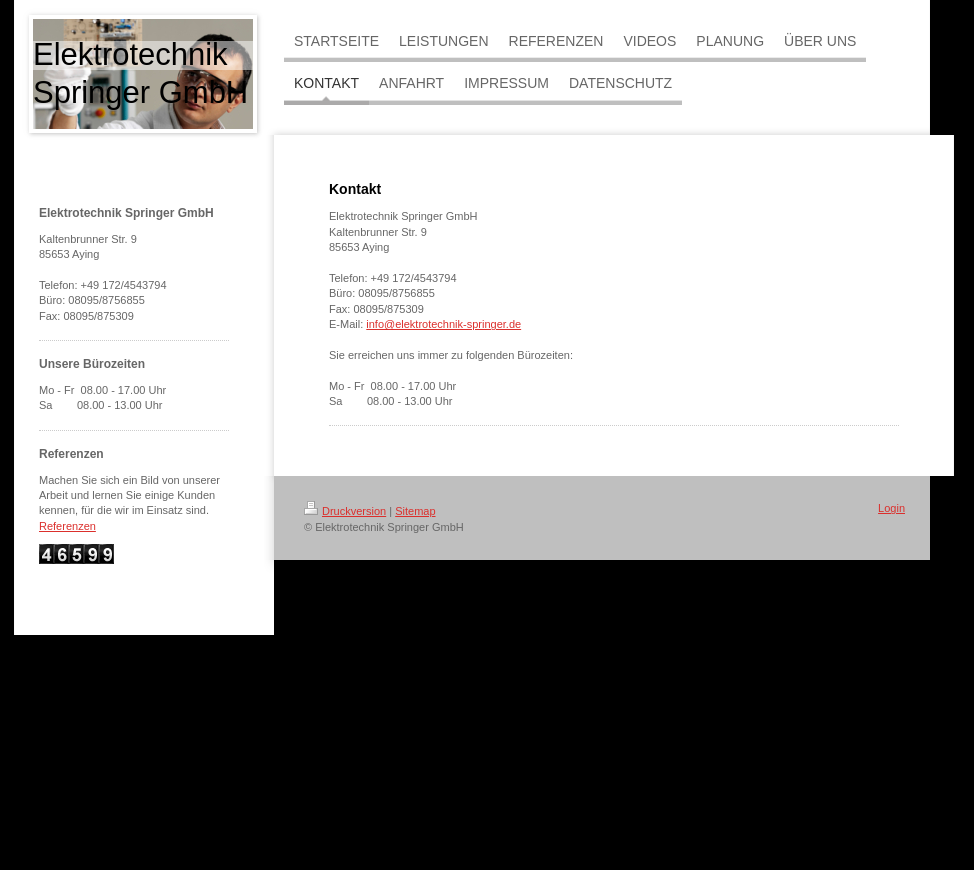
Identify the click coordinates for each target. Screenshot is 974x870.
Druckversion (345, 511)
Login (891, 508)
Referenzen (67, 526)
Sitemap (415, 511)
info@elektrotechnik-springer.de (443, 324)
